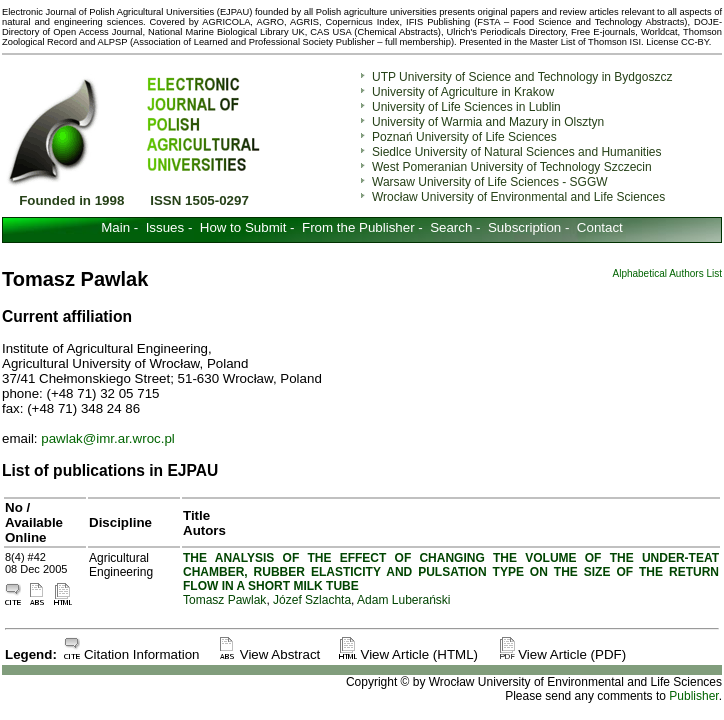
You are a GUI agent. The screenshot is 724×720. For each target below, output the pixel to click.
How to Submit (243, 227)
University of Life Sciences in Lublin (466, 107)
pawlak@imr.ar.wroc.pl (108, 438)
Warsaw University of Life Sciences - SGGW (490, 182)
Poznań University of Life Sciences (464, 137)
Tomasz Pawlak (224, 600)
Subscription (524, 227)
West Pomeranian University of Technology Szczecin (512, 167)
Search (451, 227)
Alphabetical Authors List (667, 273)
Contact (600, 227)
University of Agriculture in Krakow (463, 92)
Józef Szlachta (312, 600)
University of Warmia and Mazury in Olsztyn (488, 122)
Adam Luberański (403, 600)
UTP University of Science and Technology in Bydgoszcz (522, 77)
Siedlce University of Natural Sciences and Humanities (516, 152)
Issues (165, 227)
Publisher (693, 696)
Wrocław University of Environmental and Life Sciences (518, 197)
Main (115, 227)
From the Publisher (358, 227)
